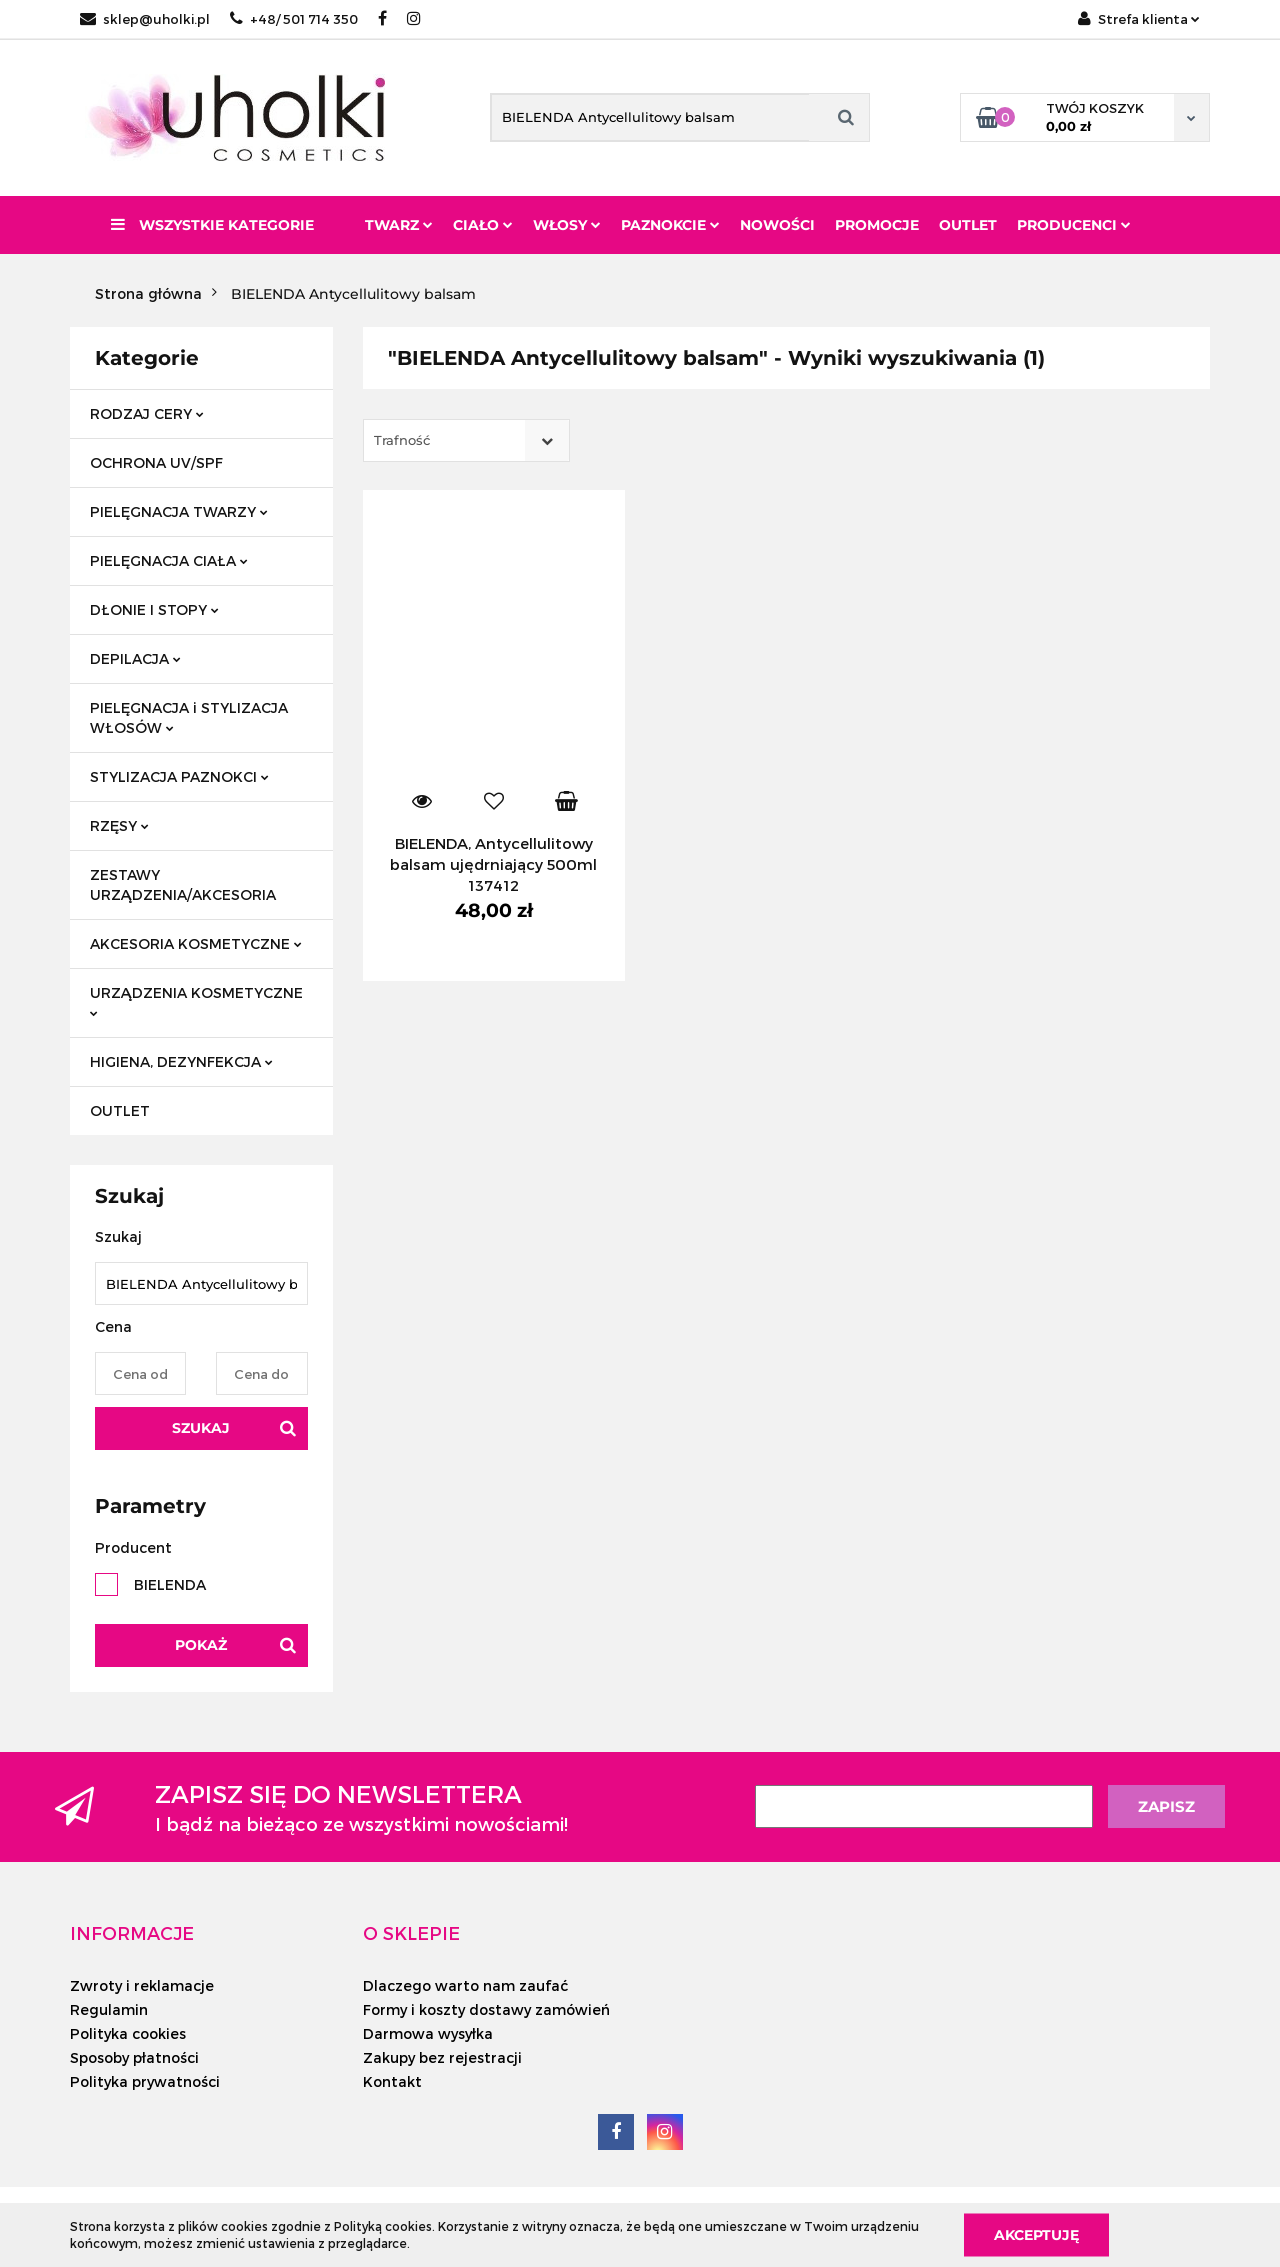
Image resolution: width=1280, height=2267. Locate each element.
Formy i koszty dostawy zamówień (486, 2009)
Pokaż (201, 1645)
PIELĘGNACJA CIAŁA (169, 560)
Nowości (777, 225)
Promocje (877, 225)
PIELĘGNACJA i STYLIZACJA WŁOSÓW (189, 717)
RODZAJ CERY (147, 413)
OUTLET (120, 1110)
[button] (132, 1933)
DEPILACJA (135, 658)
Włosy (567, 225)
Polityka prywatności (145, 2081)
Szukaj (201, 1428)
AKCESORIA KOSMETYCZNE (196, 943)
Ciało (483, 225)
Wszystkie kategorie (212, 225)
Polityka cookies (128, 2033)
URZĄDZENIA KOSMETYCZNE (196, 1000)
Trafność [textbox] (402, 440)
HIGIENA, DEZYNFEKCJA (181, 1061)
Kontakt (392, 2081)
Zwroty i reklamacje (142, 1985)
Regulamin (109, 2009)
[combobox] (466, 440)
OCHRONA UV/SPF (156, 462)
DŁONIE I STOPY (154, 609)
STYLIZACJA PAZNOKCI (179, 776)
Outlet (968, 225)
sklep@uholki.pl (145, 19)
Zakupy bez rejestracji (442, 2057)
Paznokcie (670, 225)
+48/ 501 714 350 (294, 19)
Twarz (399, 225)
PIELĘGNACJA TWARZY (179, 511)
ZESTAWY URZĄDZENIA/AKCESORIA (183, 884)
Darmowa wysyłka (428, 2033)
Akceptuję (1036, 2234)
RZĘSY (119, 825)
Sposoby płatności (134, 2057)
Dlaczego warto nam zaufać (465, 1985)
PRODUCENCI (1074, 225)
